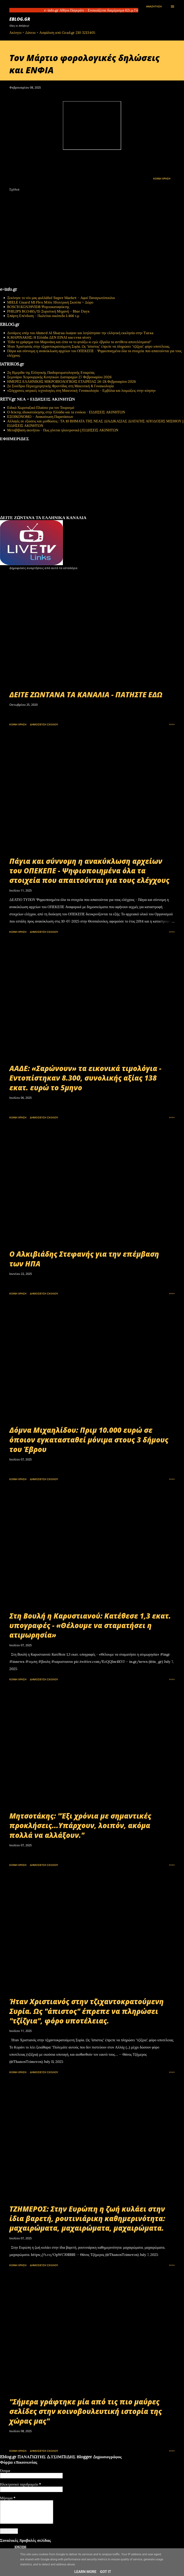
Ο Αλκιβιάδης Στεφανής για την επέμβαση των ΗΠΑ (84, 1258)
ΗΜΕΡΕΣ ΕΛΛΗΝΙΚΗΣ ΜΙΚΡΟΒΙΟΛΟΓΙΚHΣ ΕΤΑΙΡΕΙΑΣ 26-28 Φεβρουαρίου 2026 (71, 381)
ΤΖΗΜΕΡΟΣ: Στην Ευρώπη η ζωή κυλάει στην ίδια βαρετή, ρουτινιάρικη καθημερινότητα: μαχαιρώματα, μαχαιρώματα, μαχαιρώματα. (87, 2218)
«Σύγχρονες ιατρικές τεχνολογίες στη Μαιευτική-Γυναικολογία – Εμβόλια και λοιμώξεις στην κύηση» (81, 390)
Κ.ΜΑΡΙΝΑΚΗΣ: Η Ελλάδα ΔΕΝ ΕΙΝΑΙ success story (49, 337)
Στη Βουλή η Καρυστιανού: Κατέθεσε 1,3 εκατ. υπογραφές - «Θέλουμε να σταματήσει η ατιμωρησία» (90, 1625)
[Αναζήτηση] (154, 6)
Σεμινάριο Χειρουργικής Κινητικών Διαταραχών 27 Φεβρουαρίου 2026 (59, 377)
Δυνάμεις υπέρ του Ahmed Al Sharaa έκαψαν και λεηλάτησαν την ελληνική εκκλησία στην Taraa (80, 333)
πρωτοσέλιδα (22, 513)
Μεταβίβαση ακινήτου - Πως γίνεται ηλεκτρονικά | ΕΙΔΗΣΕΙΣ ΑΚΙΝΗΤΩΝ (62, 430)
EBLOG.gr (19, 19)
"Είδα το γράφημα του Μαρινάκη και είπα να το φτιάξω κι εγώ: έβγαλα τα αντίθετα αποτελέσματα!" (79, 342)
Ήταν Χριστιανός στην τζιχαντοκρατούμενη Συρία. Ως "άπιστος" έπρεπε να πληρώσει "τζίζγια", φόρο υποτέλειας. (88, 346)
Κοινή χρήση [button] (161, 178)
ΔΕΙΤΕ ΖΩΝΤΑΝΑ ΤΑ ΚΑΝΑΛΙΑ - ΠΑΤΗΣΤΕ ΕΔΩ (85, 694)
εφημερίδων (34, 513)
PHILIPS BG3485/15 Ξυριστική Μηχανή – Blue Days (48, 311)
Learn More (85, 2572)
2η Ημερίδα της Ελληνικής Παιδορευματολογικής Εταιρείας (51, 372)
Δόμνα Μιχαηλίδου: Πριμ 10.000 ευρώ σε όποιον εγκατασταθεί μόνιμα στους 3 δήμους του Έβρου (88, 1439)
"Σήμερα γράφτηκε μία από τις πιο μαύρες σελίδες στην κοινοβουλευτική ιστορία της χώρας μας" (85, 2411)
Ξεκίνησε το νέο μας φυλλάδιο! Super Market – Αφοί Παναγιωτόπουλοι (61, 297)
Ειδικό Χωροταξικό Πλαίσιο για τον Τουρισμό (40, 407)
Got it (105, 2572)
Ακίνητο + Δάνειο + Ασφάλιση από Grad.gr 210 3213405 (52, 32)
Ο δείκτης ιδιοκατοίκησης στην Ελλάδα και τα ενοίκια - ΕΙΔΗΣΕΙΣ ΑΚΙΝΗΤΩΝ (66, 412)
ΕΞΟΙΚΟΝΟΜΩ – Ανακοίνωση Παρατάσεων (40, 416)
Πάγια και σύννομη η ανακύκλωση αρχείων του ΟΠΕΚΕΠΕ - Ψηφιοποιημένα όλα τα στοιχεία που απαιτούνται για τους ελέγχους (89, 870)
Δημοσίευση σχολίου (44, 724)
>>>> (172, 724)
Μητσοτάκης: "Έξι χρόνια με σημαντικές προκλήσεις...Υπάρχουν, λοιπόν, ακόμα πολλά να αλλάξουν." (80, 1825)
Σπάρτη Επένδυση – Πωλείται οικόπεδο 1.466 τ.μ (43, 315)
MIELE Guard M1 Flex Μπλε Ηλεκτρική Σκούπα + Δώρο (50, 302)
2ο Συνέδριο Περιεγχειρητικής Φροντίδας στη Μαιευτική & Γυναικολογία (60, 386)
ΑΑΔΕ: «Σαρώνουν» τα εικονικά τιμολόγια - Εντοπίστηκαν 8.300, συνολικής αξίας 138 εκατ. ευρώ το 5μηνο (85, 1077)
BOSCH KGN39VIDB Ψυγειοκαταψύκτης (38, 306)
